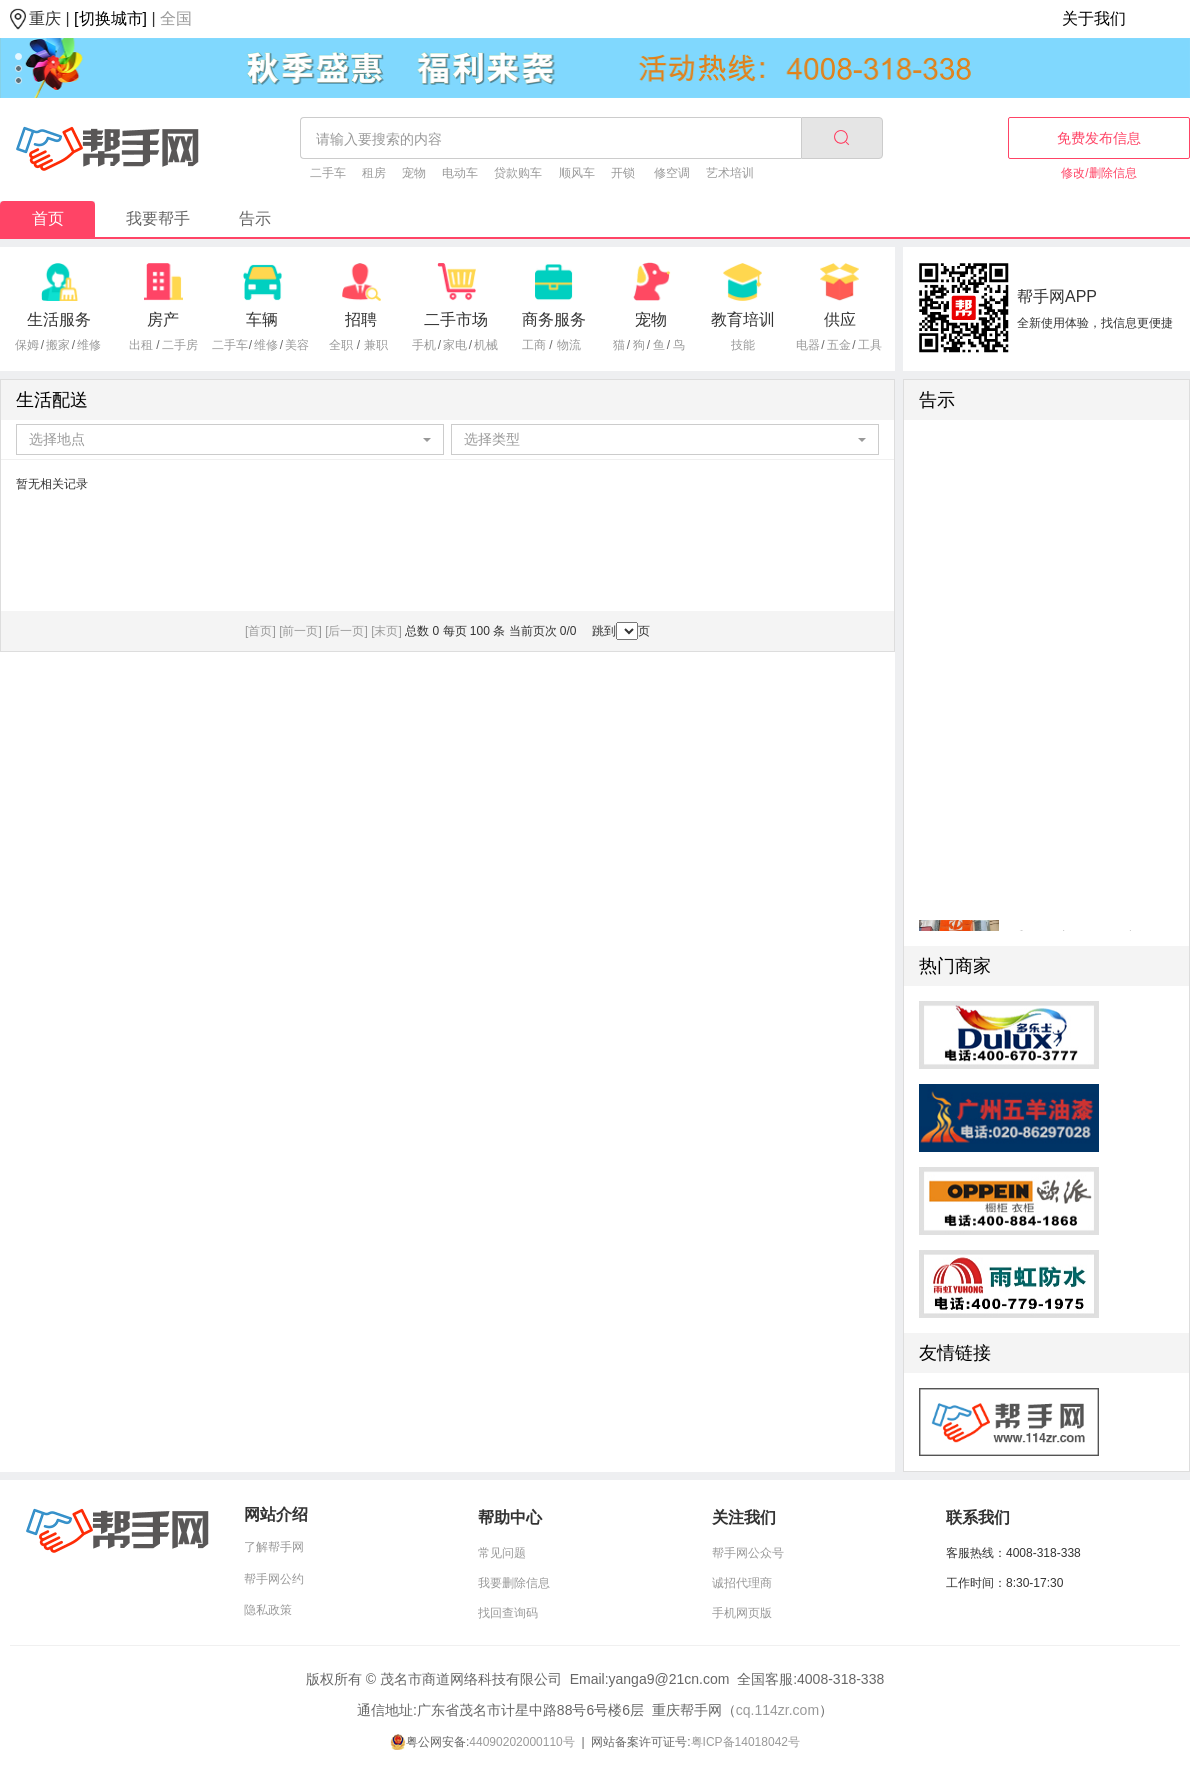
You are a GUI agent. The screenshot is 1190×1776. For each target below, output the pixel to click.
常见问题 (502, 1553)
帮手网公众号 (748, 1553)
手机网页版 (742, 1613)
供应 (840, 319)
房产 (163, 319)
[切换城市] (110, 18)
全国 (176, 18)
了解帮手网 (274, 1547)
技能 (743, 345)
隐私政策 (268, 1610)
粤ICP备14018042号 (745, 1742)
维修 (89, 345)
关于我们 (1094, 18)
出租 (141, 345)
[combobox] (230, 439)
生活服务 (59, 319)
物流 (569, 345)
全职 (341, 345)
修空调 (672, 173)
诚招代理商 (742, 1583)
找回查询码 (508, 1613)
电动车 (460, 173)
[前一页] (300, 631)
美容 (297, 345)
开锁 (623, 173)
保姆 (27, 345)
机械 (486, 345)
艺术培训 (730, 173)
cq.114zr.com (777, 1710)
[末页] (386, 631)
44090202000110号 (521, 1742)
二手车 (328, 173)
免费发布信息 (1099, 138)
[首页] (260, 631)
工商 (534, 345)
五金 (839, 345)
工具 (870, 345)
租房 (374, 173)
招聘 (361, 319)
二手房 (180, 345)
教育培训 (743, 319)
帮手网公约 (274, 1579)
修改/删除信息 (1098, 173)
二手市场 (456, 319)
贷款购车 (518, 173)
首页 (48, 218)
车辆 (262, 319)
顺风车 (577, 173)
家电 (455, 345)
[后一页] (346, 631)
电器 (808, 345)
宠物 (414, 173)
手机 (424, 345)
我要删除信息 (514, 1583)
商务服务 (554, 319)
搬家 (58, 345)
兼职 (376, 345)
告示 (255, 218)
